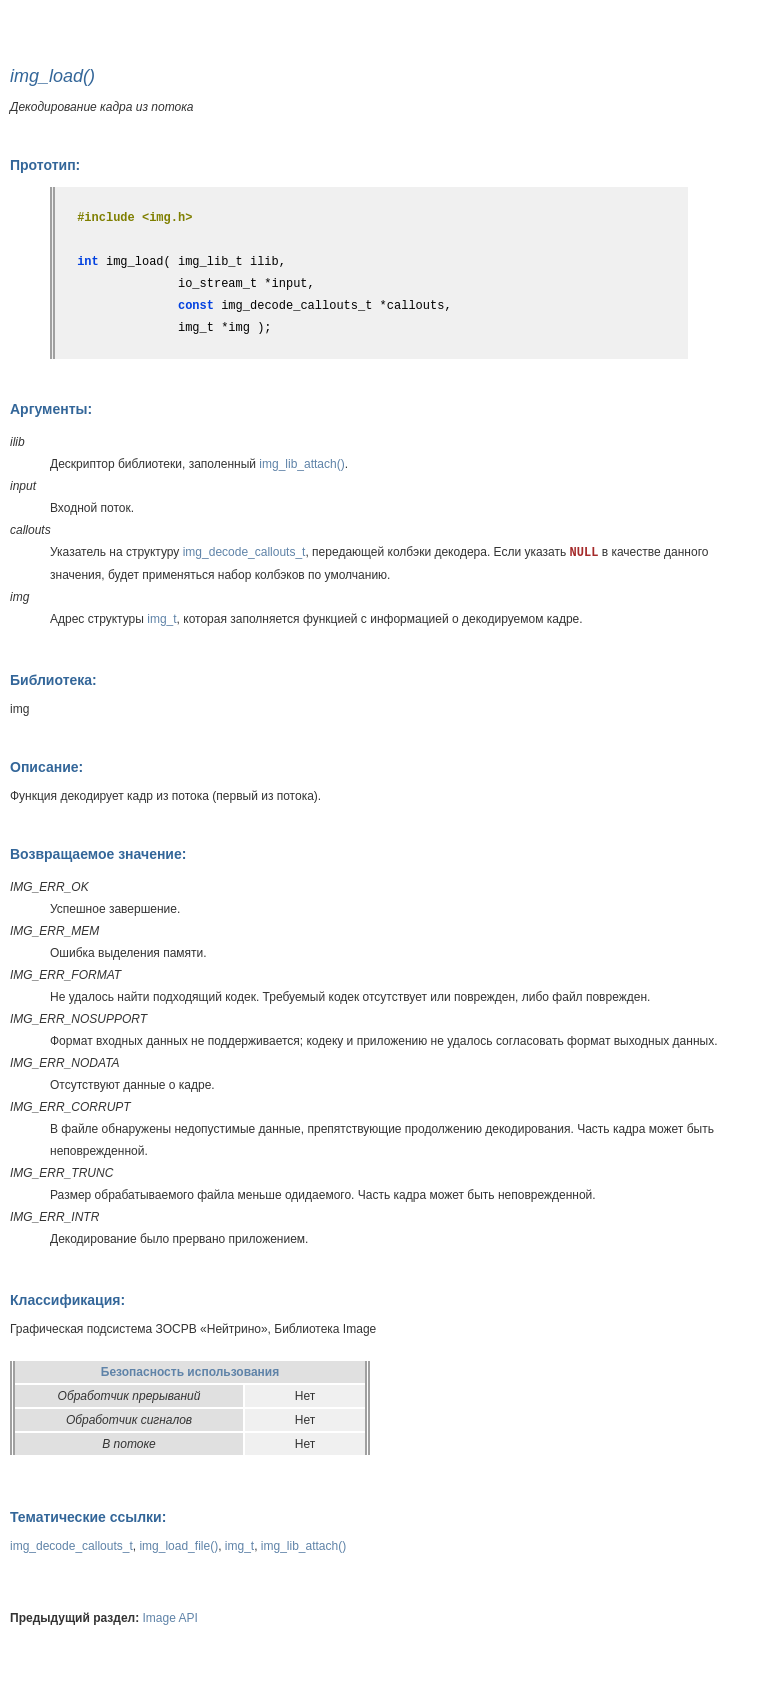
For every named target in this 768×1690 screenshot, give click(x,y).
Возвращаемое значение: (98, 854)
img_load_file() (178, 1546)
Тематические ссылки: (88, 1517)
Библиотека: (53, 680)
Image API (170, 1618)
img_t (161, 619)
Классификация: (67, 1300)
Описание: (46, 767)
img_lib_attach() (301, 464)
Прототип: (45, 165)
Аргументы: (51, 409)
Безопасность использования (190, 1372)
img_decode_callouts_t (244, 552)
